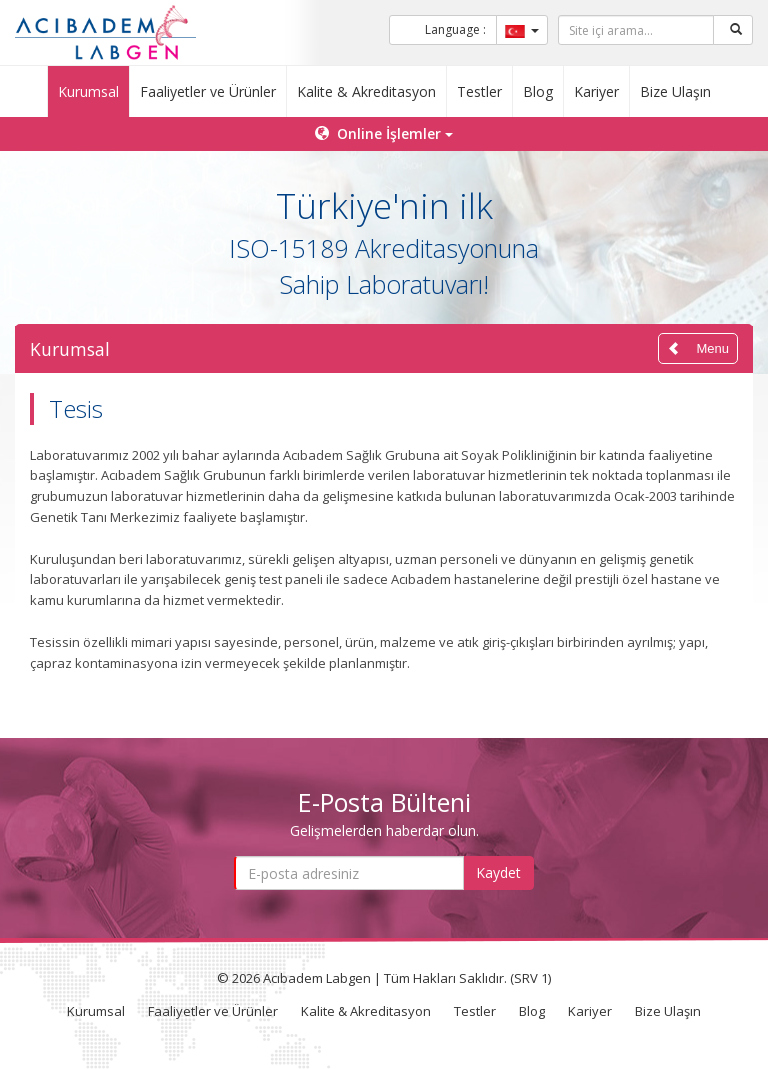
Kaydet (498, 872)
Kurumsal (88, 91)
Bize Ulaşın (675, 91)
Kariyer (596, 91)
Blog (538, 91)
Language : (455, 29)
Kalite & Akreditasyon (366, 91)
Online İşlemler (384, 133)
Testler (479, 91)
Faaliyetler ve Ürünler (208, 91)
